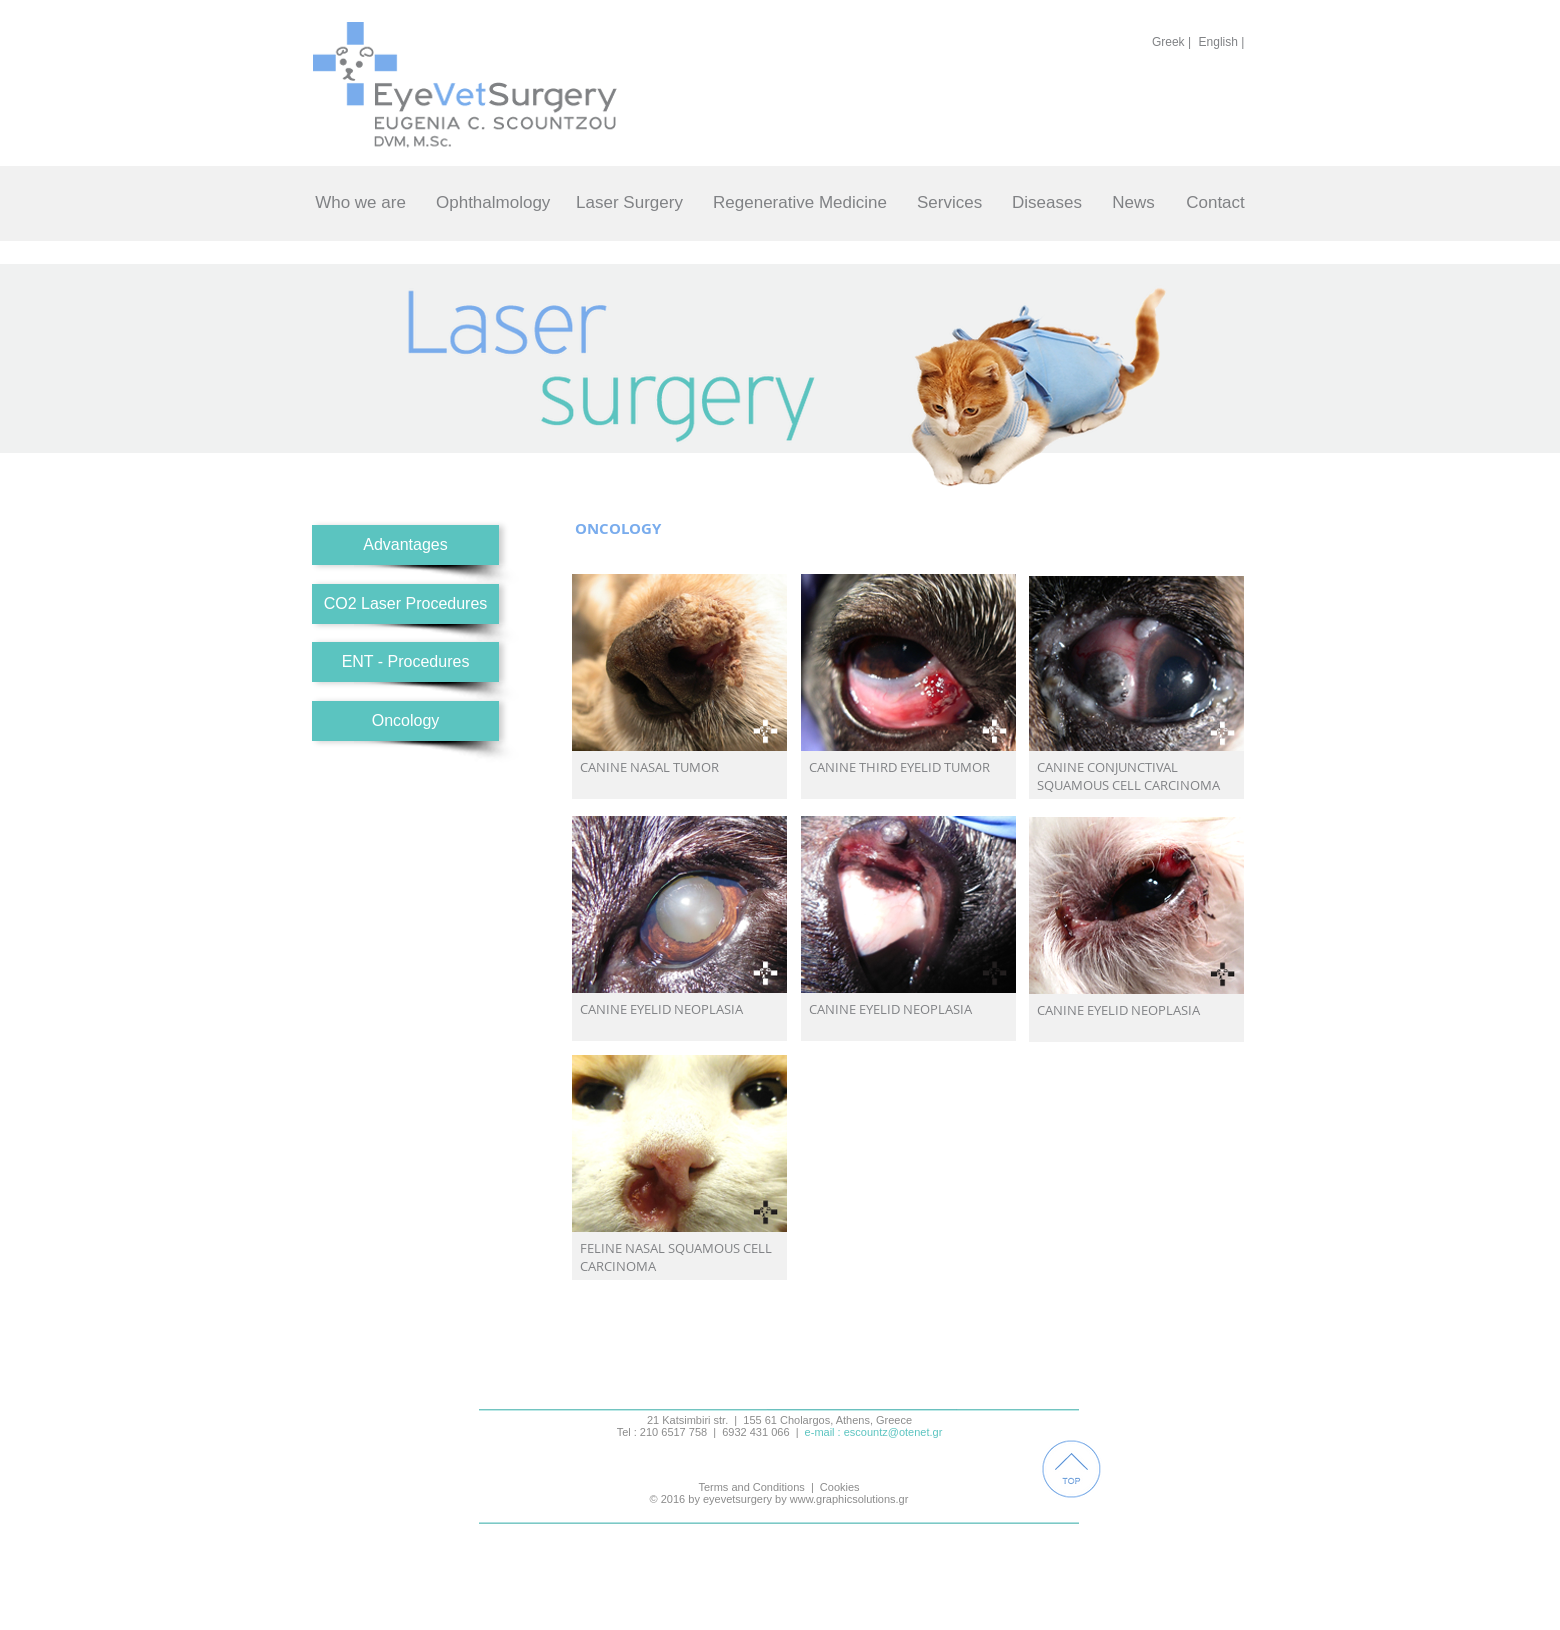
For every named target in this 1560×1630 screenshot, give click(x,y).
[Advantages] (405, 545)
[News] (1133, 203)
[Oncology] (405, 721)
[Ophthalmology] (493, 203)
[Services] (949, 203)
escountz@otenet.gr (893, 1432)
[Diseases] (1047, 203)
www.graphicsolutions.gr (849, 1499)
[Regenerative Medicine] (800, 203)
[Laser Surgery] (629, 203)
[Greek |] (1171, 42)
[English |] (1221, 42)
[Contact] (1215, 203)
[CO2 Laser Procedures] (405, 604)
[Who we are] (360, 203)
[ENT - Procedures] (405, 662)
